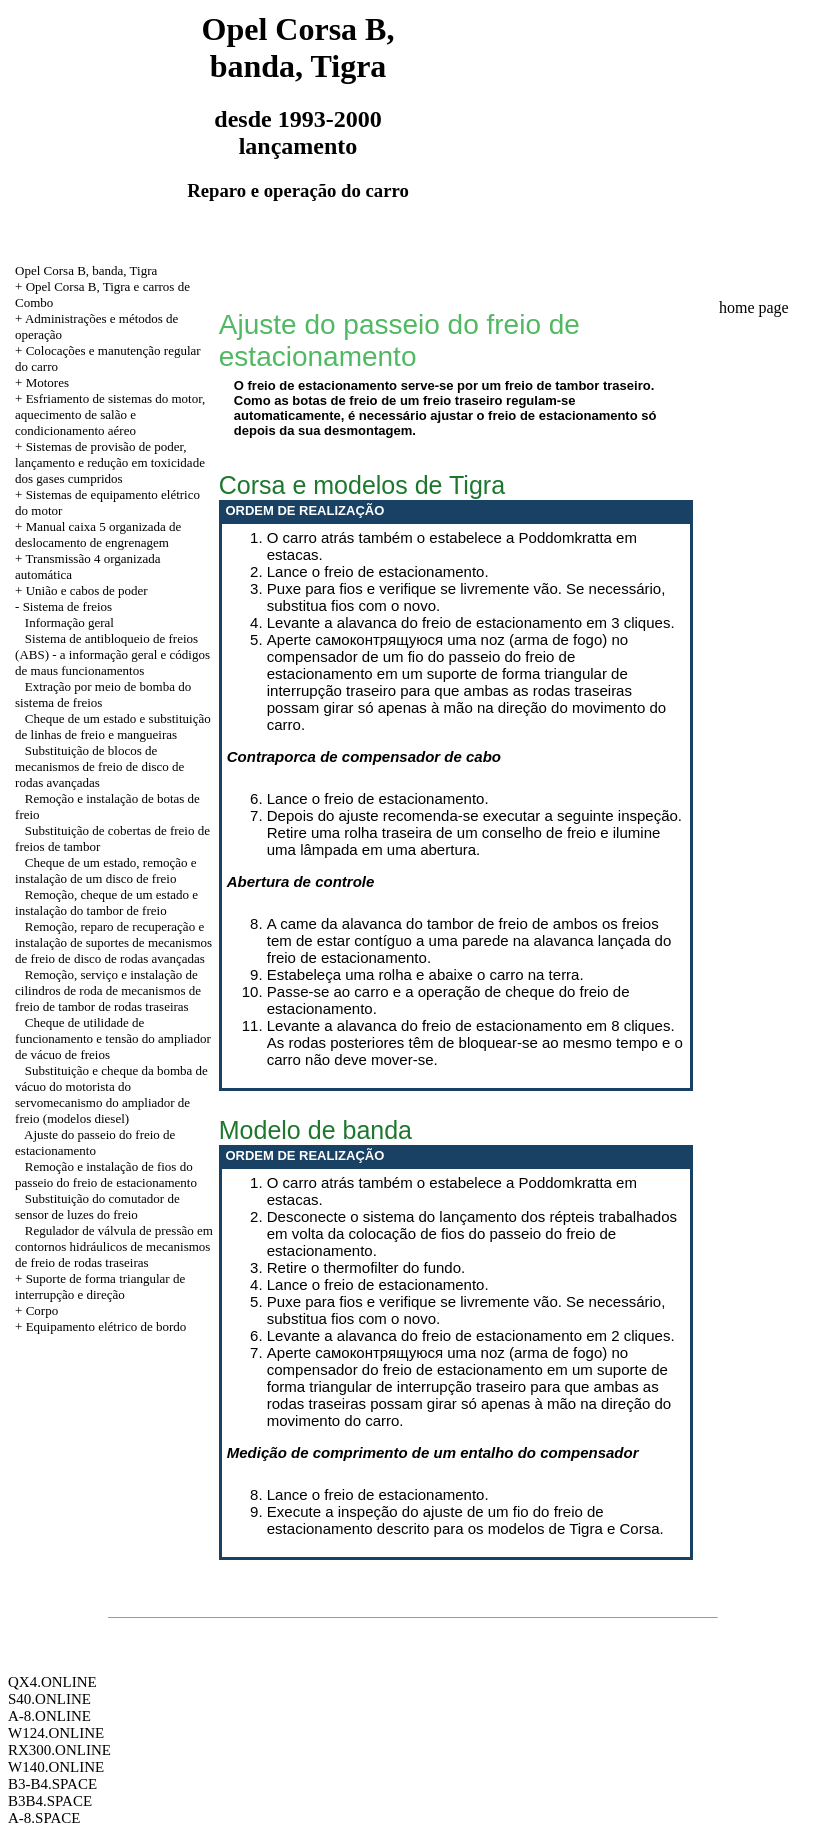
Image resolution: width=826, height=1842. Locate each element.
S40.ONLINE (49, 1699)
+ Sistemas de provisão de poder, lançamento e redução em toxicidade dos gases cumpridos (110, 462)
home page (754, 307)
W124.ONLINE (56, 1733)
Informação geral (69, 622)
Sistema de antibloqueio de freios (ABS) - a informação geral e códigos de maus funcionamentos (112, 654)
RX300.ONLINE (59, 1750)
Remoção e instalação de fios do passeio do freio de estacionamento (106, 1174)
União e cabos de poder (87, 590)
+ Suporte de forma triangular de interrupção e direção (100, 1286)
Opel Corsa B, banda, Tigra (86, 270)
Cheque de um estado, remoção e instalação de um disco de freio (106, 870)
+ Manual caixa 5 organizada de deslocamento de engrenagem (98, 534)
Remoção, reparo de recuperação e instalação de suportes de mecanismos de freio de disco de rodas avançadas (113, 942)
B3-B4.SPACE (52, 1784)
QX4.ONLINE (52, 1682)
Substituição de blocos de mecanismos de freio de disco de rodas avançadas (99, 766)
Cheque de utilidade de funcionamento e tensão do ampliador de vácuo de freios (113, 1038)
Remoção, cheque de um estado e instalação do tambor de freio (106, 902)
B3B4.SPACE (50, 1801)
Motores (47, 382)
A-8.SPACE (44, 1818)
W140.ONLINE (56, 1767)
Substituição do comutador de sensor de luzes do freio (97, 1206)
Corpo (42, 1310)
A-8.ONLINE (49, 1716)
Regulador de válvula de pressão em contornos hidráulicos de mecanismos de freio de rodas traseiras (114, 1246)
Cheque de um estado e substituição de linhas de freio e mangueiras (113, 726)
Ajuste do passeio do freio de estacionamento (95, 1142)
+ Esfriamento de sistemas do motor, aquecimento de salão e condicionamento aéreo (110, 414)
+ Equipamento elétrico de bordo (100, 1326)
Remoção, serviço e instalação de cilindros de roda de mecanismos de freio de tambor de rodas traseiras (108, 990)
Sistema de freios (68, 606)
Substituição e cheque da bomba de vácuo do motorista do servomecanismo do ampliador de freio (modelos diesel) (111, 1094)
